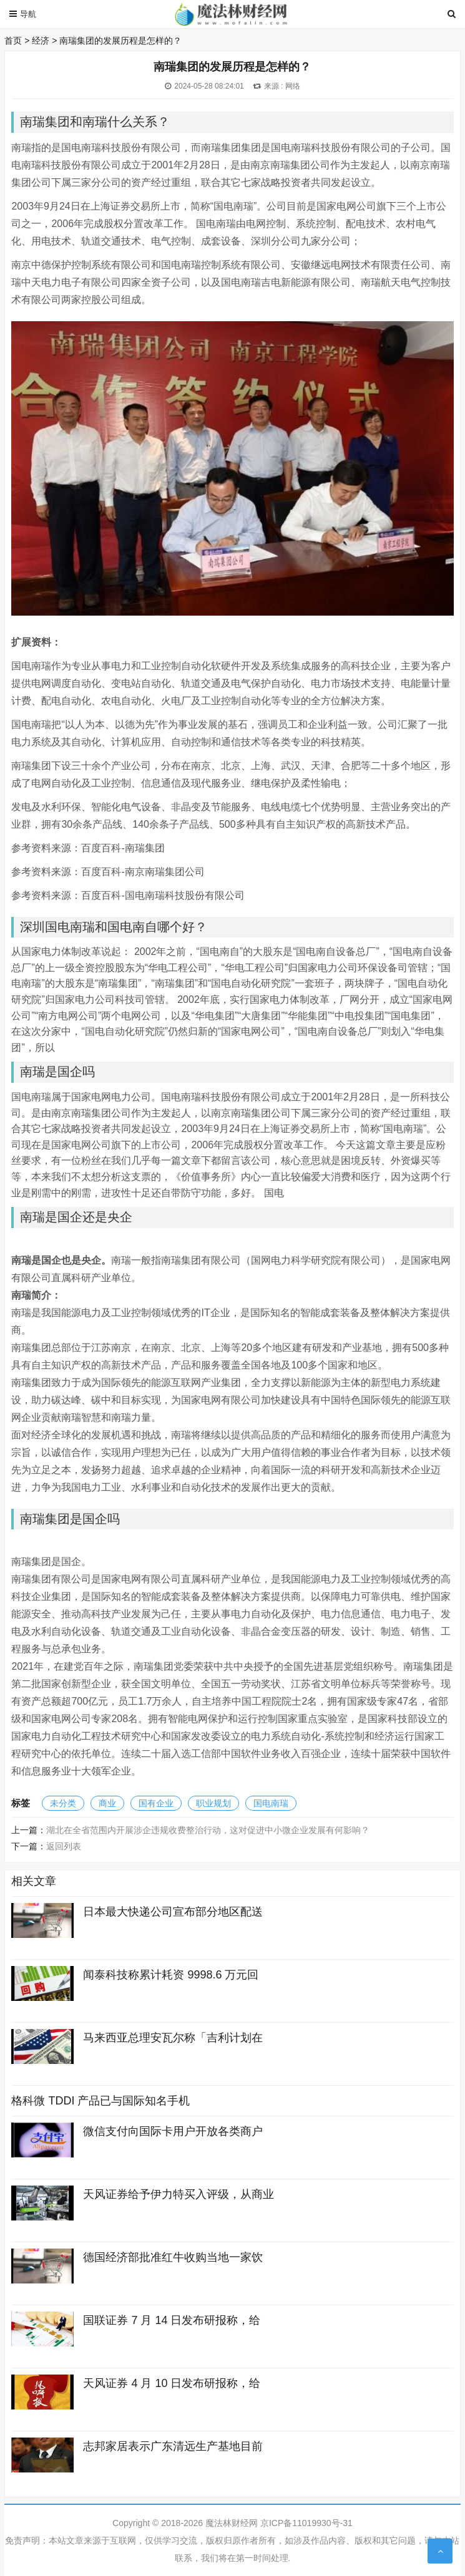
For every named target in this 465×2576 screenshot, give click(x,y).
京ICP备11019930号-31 (306, 2523)
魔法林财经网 (231, 2523)
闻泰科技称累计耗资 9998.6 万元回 (170, 1974)
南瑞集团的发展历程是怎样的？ (120, 41)
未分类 (63, 1803)
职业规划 (213, 1803)
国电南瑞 (270, 1803)
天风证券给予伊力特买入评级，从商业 (178, 2194)
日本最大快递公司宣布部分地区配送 (173, 1911)
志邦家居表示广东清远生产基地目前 (173, 2446)
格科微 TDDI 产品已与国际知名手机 (100, 2100)
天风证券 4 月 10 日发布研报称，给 (171, 2383)
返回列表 (63, 1846)
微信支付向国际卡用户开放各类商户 (173, 2131)
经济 (40, 41)
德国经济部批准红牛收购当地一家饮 (173, 2257)
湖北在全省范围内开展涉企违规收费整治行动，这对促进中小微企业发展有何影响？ (208, 1830)
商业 (107, 1803)
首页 (13, 41)
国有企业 (156, 1803)
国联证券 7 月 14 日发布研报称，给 (171, 2320)
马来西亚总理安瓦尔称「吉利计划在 (173, 2037)
